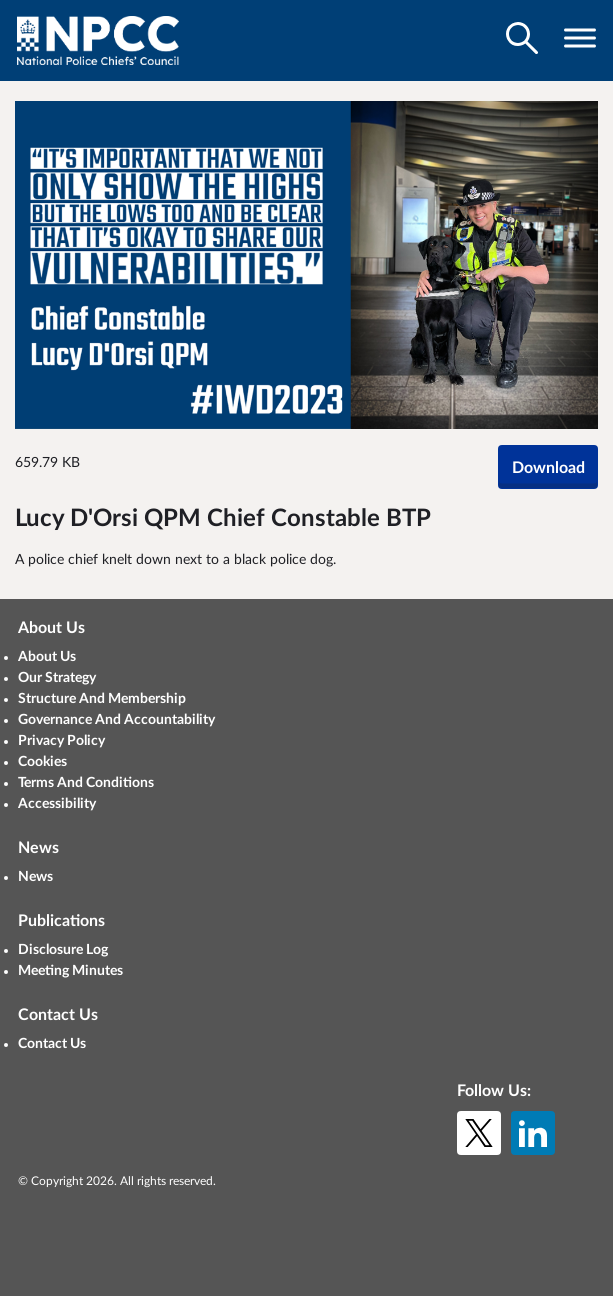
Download (548, 468)
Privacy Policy (61, 741)
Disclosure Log (63, 950)
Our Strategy (57, 678)
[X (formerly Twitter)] (479, 1133)
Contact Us (52, 1044)
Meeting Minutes (70, 971)
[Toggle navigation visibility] (580, 38)
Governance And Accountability (116, 720)
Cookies (42, 762)
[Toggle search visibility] (522, 38)
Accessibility (57, 804)
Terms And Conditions (86, 783)
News (35, 877)
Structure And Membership (102, 699)
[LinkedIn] (533, 1133)
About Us (47, 657)
